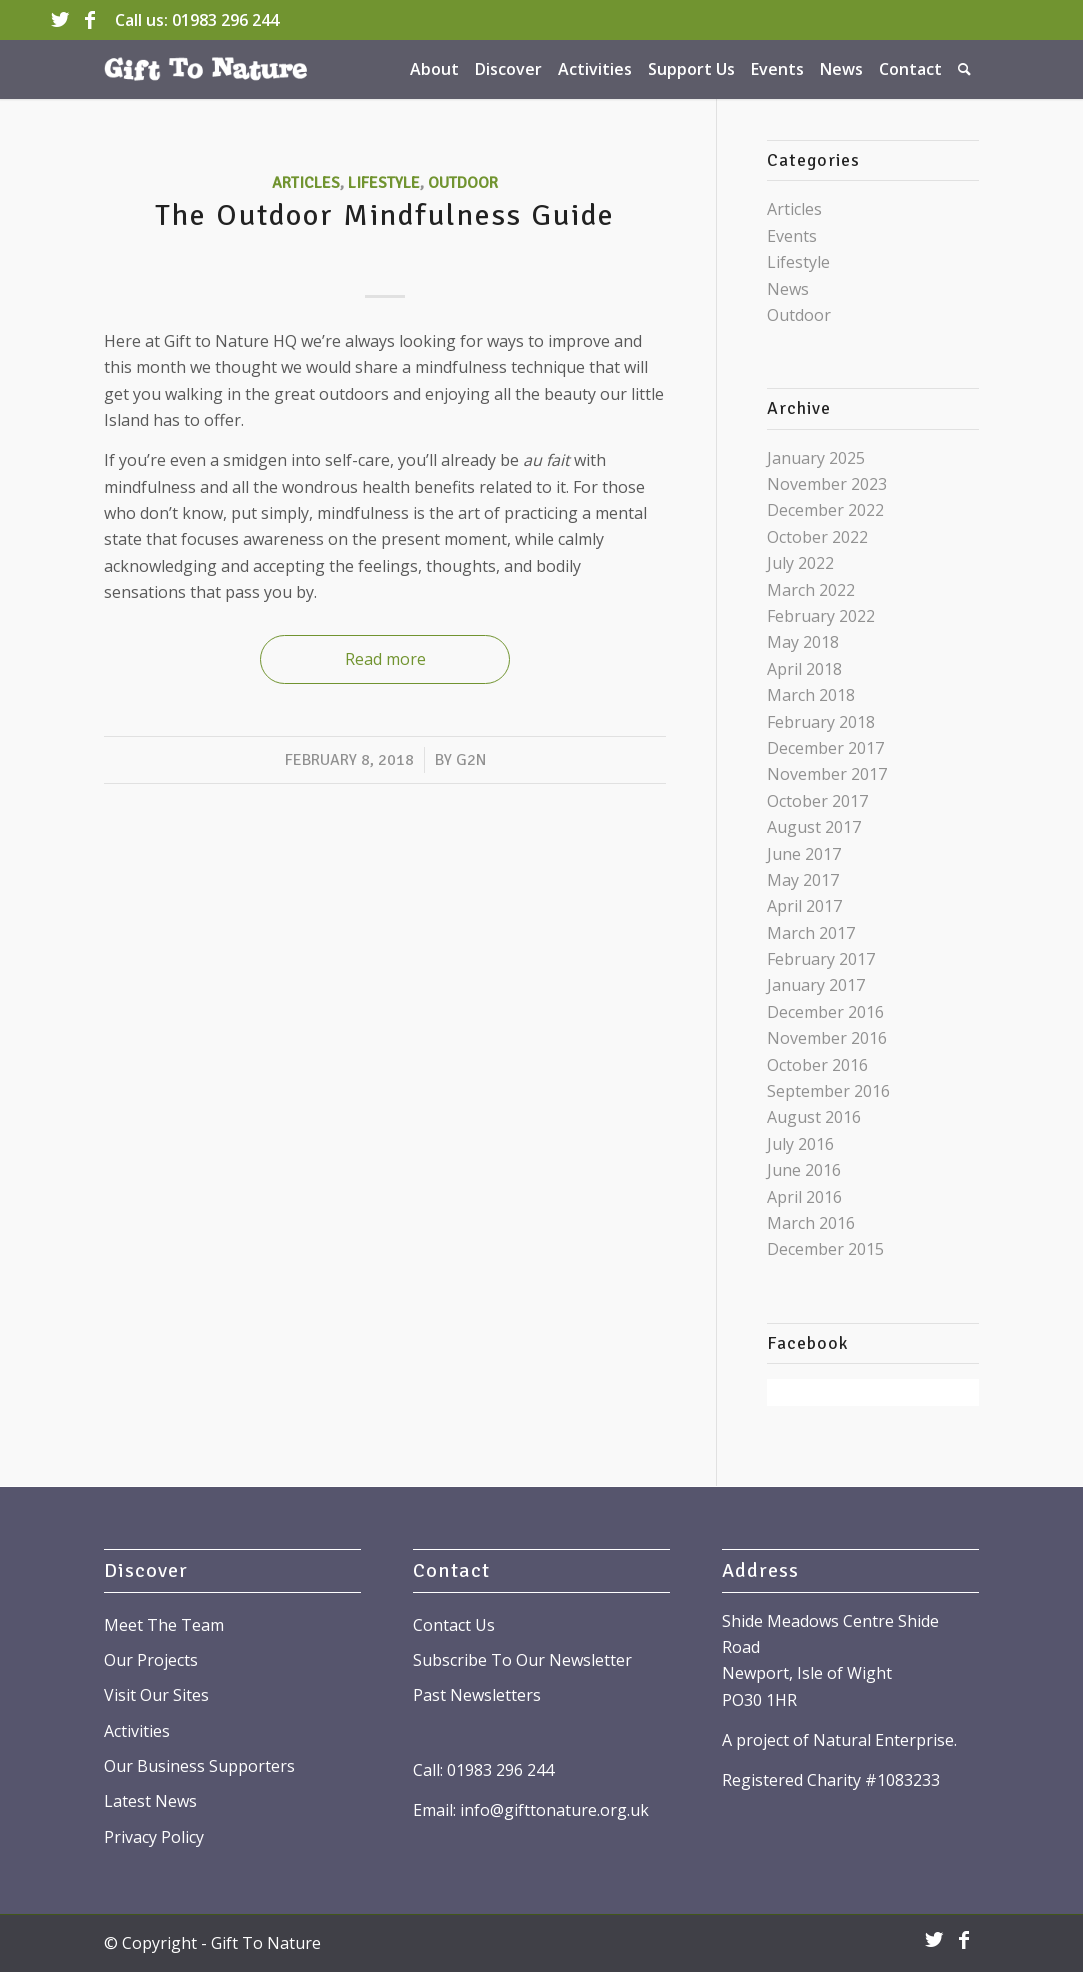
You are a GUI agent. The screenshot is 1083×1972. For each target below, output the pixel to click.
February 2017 (821, 959)
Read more (385, 659)
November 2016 (827, 1038)
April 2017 (804, 906)
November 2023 (827, 484)
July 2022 (800, 563)
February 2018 (821, 722)
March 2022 (811, 590)
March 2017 (811, 933)
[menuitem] (434, 69)
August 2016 (814, 1117)
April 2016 (804, 1197)
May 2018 (803, 642)
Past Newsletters (477, 1695)
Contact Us (454, 1625)
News (788, 289)
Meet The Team (164, 1625)
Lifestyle (384, 183)
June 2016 (804, 1170)
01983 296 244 (225, 20)
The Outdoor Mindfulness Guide (385, 215)
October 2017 (817, 801)
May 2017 (803, 880)
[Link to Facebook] (90, 20)
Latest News (150, 1801)
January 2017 (816, 985)
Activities (137, 1731)
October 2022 (817, 537)
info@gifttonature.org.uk (554, 1810)
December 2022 (825, 510)
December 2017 (825, 748)
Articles (306, 183)
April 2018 (804, 669)
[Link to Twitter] (59, 20)
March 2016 (811, 1223)
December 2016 (825, 1012)
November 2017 (827, 774)
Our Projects (151, 1660)
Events (792, 236)
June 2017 (804, 854)
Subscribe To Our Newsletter (522, 1660)
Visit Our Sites (156, 1695)
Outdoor (463, 183)
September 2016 (828, 1091)
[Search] (964, 69)
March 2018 (811, 695)
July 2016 (800, 1144)
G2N (471, 760)
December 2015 (825, 1249)
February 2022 (821, 616)
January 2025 (816, 458)
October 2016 (817, 1065)
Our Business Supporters (199, 1766)
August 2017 (814, 827)
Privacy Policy (154, 1837)
